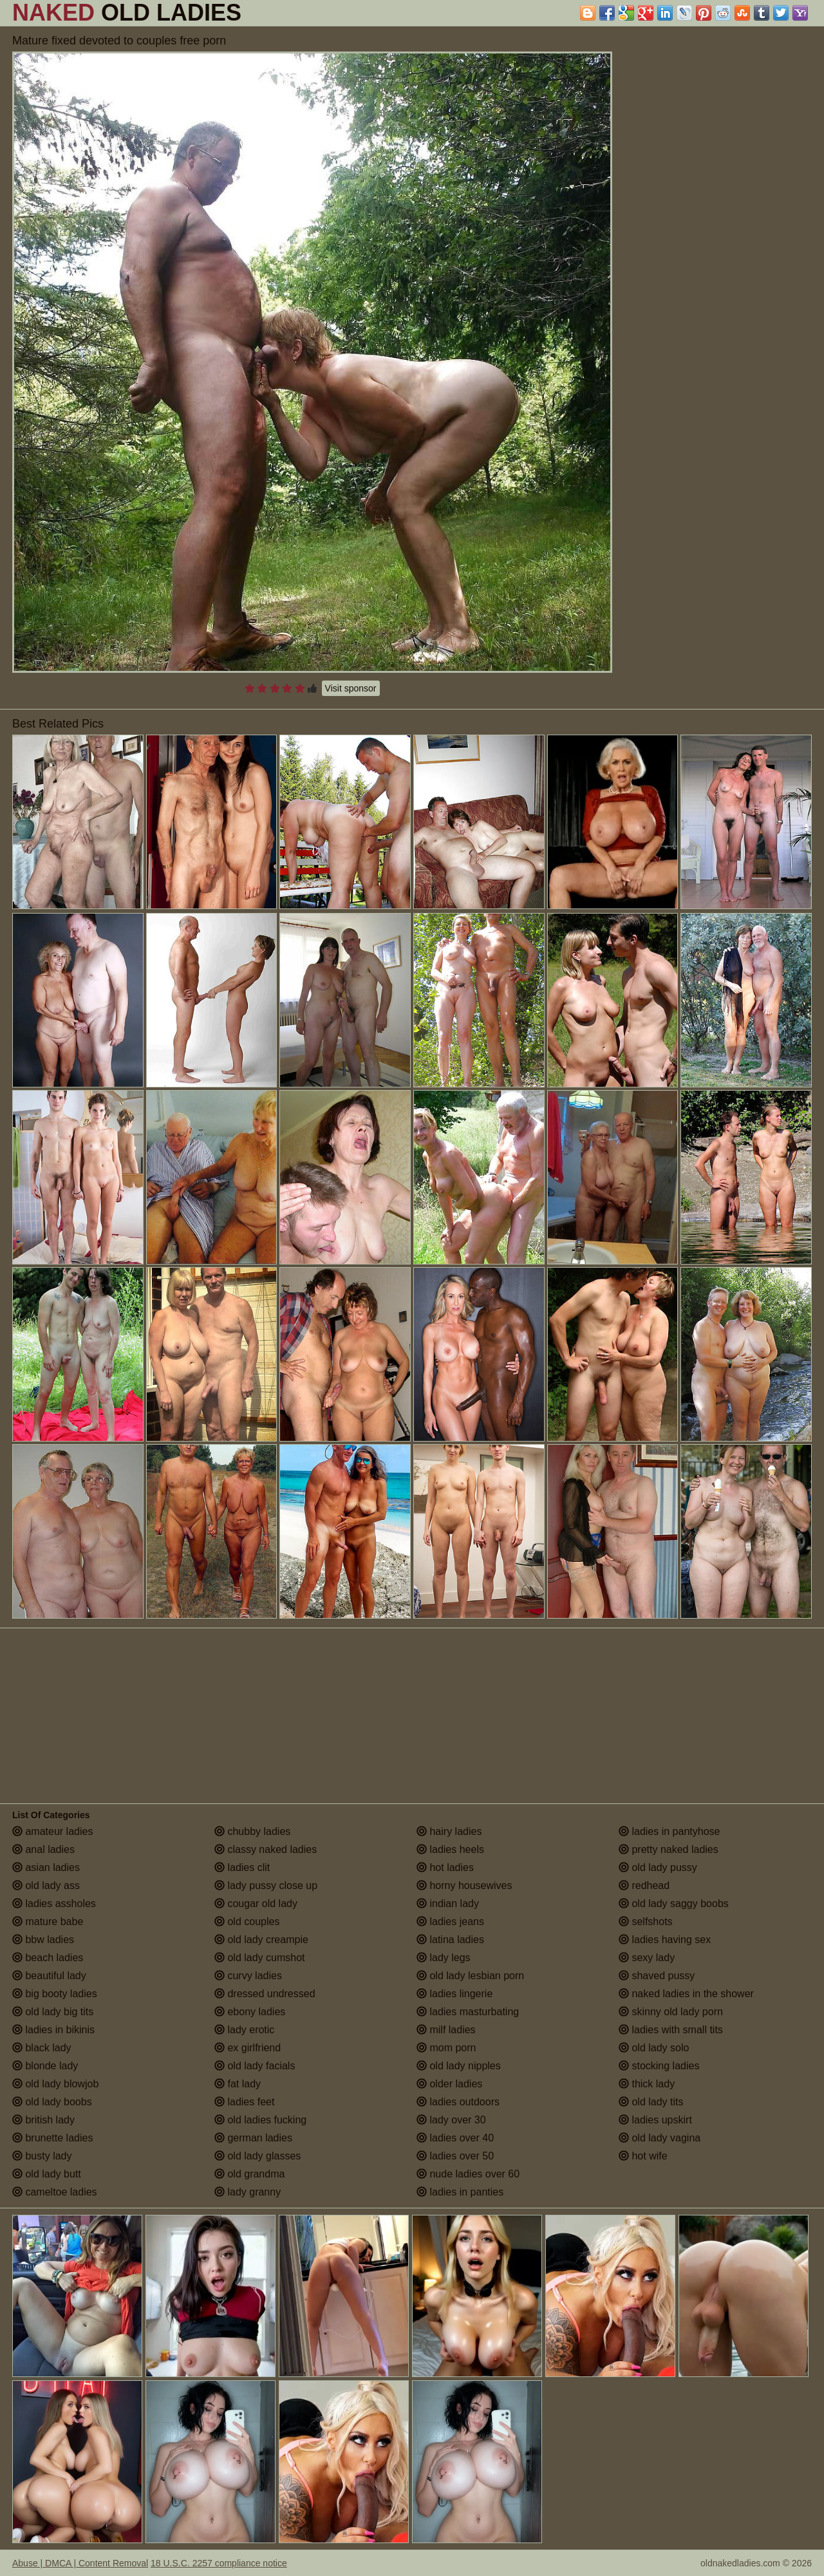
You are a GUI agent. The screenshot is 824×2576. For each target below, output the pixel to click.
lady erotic (244, 2029)
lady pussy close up (265, 1885)
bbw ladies (43, 1939)
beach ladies (47, 1957)
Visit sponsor (351, 688)
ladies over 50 (455, 2155)
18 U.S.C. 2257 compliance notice (219, 2563)
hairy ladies (449, 1831)
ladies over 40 (455, 2137)
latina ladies (450, 1939)
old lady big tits (52, 2011)
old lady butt (46, 2173)
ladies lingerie (454, 1993)
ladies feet (244, 2101)
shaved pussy (657, 1975)
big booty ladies (54, 1993)
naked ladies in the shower (686, 1993)
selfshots (646, 1921)
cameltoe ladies (54, 2191)
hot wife (643, 2155)
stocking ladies (659, 2065)
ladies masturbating (468, 2011)
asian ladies (46, 1867)
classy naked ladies (265, 1849)
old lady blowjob (55, 2083)
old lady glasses (257, 2155)
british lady (43, 2119)
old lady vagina (659, 2137)
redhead (644, 1885)
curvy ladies (248, 1975)
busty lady (41, 2155)
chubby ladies (252, 1831)
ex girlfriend (247, 2047)
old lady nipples (459, 2065)
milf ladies (446, 2029)
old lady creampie (261, 1939)
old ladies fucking (260, 2119)
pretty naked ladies (668, 1849)
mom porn (446, 2047)
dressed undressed (264, 1993)
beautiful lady (49, 1975)
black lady (41, 2047)
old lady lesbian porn (470, 1975)
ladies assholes (54, 1903)
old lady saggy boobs (674, 1903)
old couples (246, 1921)
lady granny (247, 2191)
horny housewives (464, 1885)
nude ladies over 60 (468, 2173)
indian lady (448, 1903)
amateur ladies (52, 1831)
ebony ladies (249, 2011)
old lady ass (46, 1885)
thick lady (647, 2083)
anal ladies (43, 1849)
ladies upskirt (655, 2119)
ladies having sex (665, 1939)
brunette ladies (52, 2137)
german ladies (253, 2137)
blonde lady (45, 2065)
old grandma (249, 2173)
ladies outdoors (458, 2101)
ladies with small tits (671, 2029)
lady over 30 (451, 2119)
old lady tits (651, 2101)
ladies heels (450, 1849)
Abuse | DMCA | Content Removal (80, 2563)
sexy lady (647, 1957)
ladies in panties (460, 2191)
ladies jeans (450, 1921)
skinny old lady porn (671, 2011)
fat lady (237, 2083)
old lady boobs (52, 2101)
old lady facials (254, 2065)
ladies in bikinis (53, 2029)
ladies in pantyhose (669, 1831)
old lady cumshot (259, 1957)
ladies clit (242, 1867)
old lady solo (654, 2047)
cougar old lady (255, 1903)
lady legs (444, 1957)
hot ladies (445, 1867)
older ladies (449, 2083)
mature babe (47, 1921)
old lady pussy (658, 1867)
